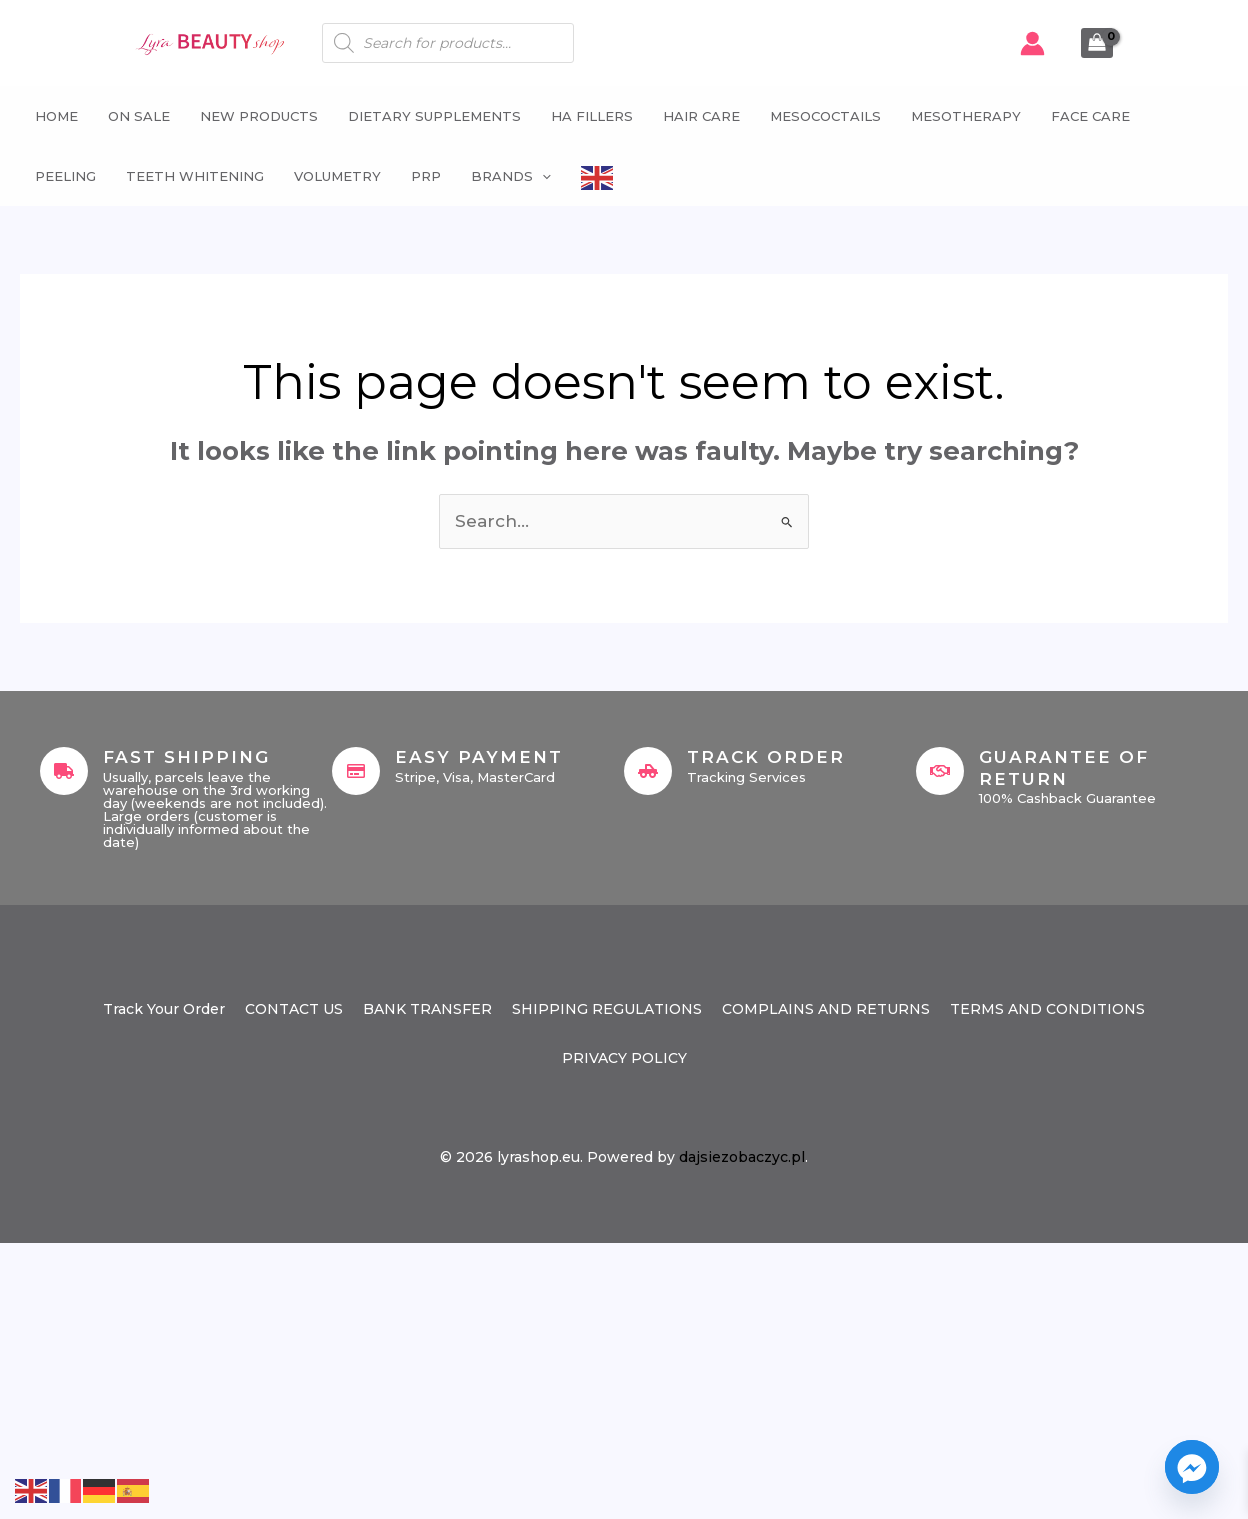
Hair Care (701, 116)
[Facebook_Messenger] (1192, 1467)
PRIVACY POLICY (624, 1058)
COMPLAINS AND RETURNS (826, 1009)
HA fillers (592, 116)
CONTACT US (294, 1009)
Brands (511, 176)
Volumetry (337, 176)
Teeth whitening (195, 176)
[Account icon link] (1032, 43)
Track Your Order (164, 1009)
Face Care (1090, 116)
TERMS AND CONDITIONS (1047, 1009)
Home (56, 116)
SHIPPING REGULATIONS (607, 1009)
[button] (542, 176)
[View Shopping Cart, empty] (1097, 43)
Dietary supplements (434, 116)
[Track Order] (648, 771)
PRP (426, 176)
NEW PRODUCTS (259, 116)
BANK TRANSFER (427, 1009)
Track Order (766, 757)
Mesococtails (825, 116)
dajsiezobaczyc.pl (742, 1157)
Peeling (65, 176)
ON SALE (139, 116)
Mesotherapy (966, 116)
